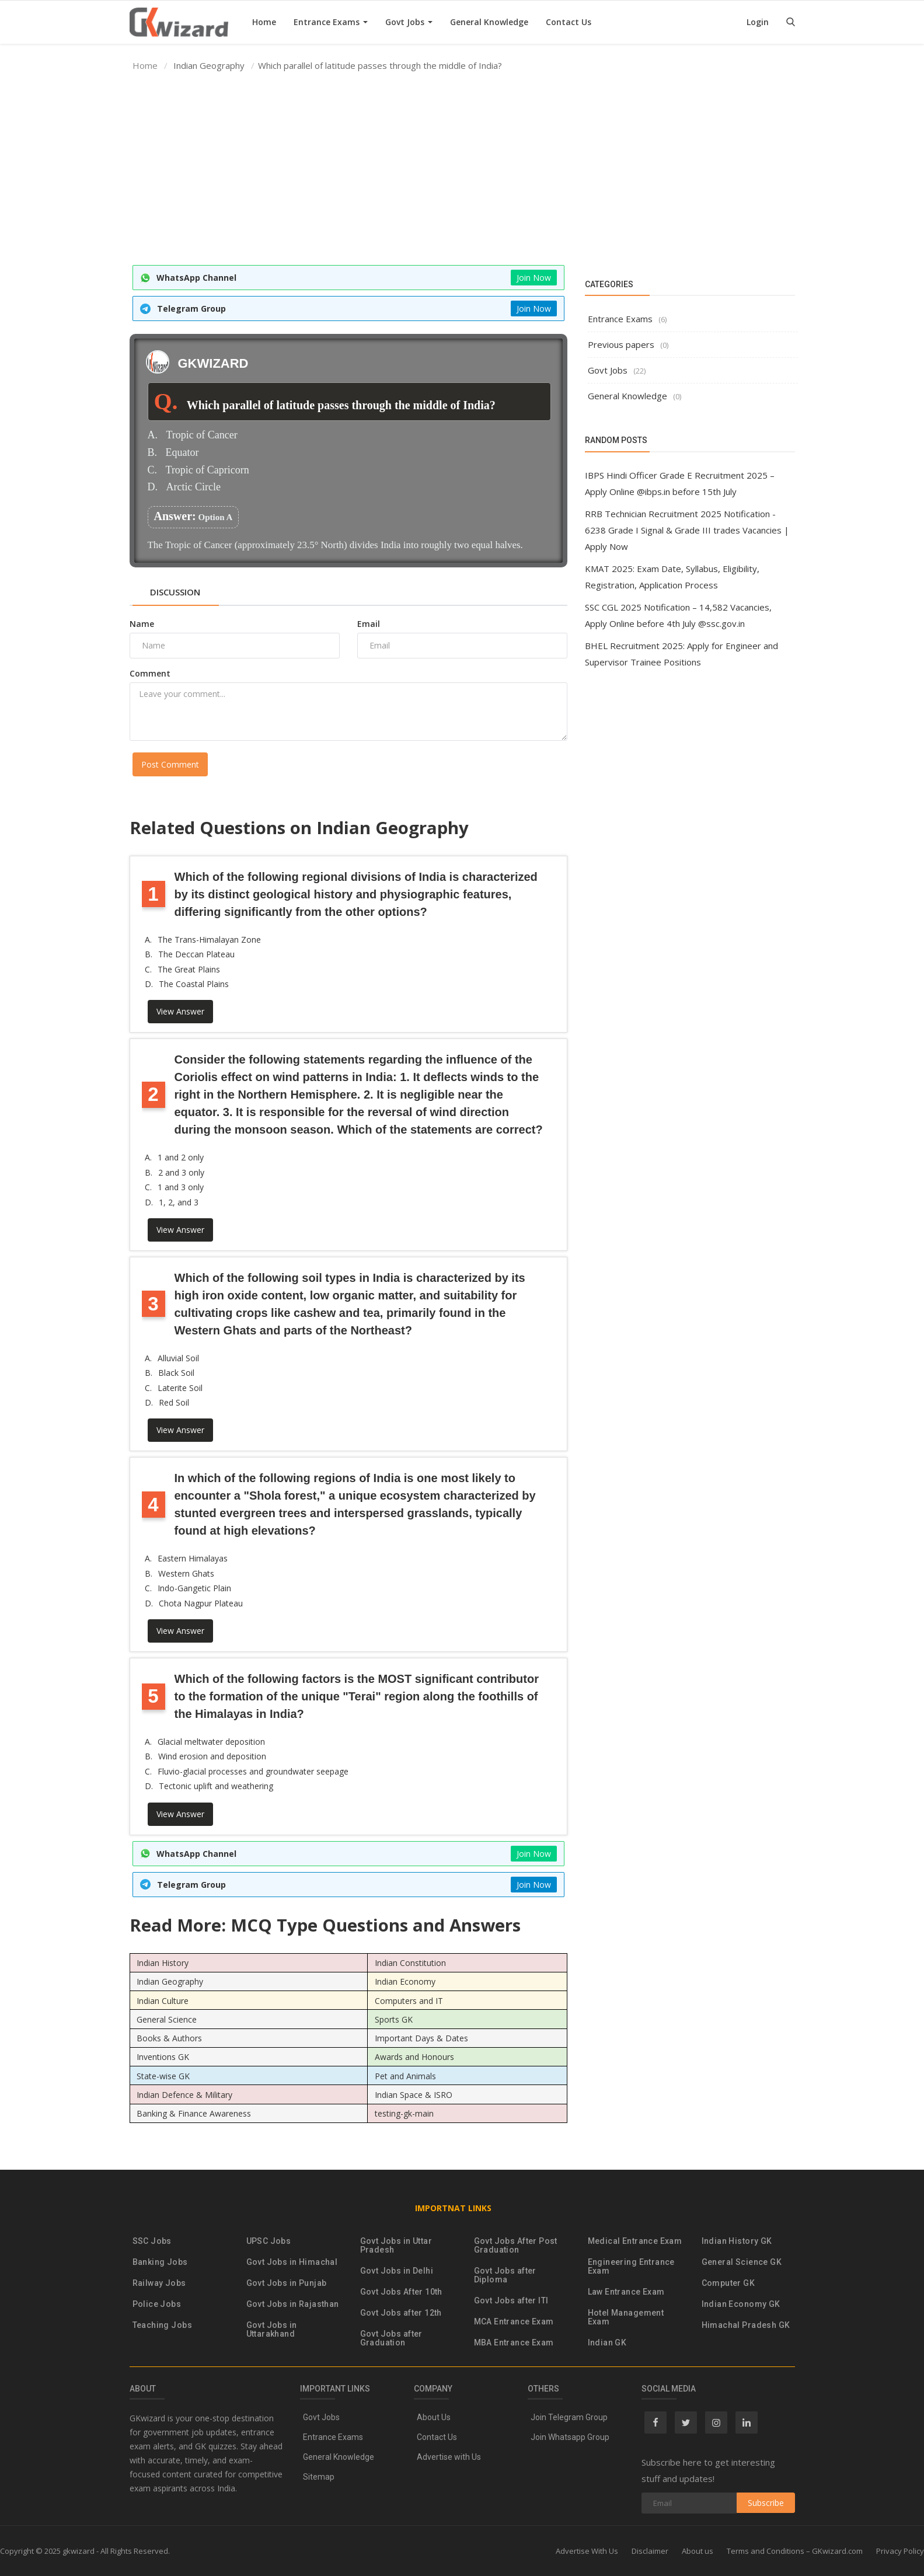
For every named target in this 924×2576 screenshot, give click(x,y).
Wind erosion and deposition (212, 1756)
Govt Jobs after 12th (401, 2313)
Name (142, 623)
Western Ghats (186, 1573)
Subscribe (766, 2502)
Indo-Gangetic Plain (194, 1588)
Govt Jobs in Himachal (292, 2262)
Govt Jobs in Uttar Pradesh (396, 2245)
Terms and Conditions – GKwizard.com (795, 2551)
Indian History (163, 1962)
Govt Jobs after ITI (511, 2300)
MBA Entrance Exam (514, 2342)
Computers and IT (409, 2000)
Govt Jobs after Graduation (391, 2338)
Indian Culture (163, 2000)
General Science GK (742, 2262)
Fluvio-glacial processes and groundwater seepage (253, 1771)
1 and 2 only (181, 1157)
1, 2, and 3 (178, 1202)
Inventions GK (163, 2056)
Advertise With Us (587, 2551)
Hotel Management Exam (626, 2317)
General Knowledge (489, 21)
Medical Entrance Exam (635, 2241)
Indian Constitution (410, 1962)
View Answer (180, 1011)
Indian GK (607, 2342)
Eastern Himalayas (193, 1558)
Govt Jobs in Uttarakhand (271, 2329)
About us (697, 2551)
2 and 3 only (181, 1172)
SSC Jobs (152, 2241)
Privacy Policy (900, 2551)
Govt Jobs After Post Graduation (515, 2245)
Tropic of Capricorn (207, 470)
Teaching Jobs (162, 2325)
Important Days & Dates (421, 2038)
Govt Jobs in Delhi (397, 2271)
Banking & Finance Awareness (194, 2113)
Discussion (175, 592)
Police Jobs (157, 2304)
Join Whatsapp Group (570, 2437)
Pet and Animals (405, 2075)
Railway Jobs (159, 2283)
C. (153, 470)
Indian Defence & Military (184, 2094)
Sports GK (394, 2019)
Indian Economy (405, 1981)
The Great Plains (189, 969)
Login (758, 21)
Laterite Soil (180, 1387)
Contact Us (568, 21)
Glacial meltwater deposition (211, 1741)
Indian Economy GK (741, 2304)
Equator (182, 452)
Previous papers (621, 344)
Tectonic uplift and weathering (216, 1786)
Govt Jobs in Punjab (286, 2283)
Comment (150, 673)
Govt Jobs (409, 21)
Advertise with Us (449, 2457)
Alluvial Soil (178, 1358)
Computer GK (728, 2283)
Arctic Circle (193, 487)
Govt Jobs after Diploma (505, 2275)
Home (264, 21)
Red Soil (174, 1402)
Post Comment (170, 764)
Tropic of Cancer (202, 435)
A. (153, 435)
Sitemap (318, 2476)
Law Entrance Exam (626, 2292)
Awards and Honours (414, 2056)
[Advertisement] (462, 168)
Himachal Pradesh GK (746, 2325)
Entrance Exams (331, 21)
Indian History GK (737, 2241)
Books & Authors (169, 2038)
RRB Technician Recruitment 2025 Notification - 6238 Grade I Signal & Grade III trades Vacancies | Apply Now (687, 530)
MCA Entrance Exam (514, 2321)
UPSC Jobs (268, 2241)
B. (153, 452)
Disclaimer (650, 2551)
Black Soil (176, 1372)
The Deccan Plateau (196, 954)
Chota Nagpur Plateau (201, 1603)
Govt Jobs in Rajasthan (292, 2304)
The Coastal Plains (194, 983)
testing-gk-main (404, 2113)
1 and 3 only (181, 1187)
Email (368, 623)
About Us (434, 2417)
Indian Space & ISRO (413, 2094)
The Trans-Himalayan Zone (209, 939)
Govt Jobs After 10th (401, 2292)
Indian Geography (170, 1981)
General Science (167, 2019)
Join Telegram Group (569, 2417)
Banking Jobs (160, 2262)
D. (153, 487)
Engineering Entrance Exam (631, 2266)
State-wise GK (163, 2075)
